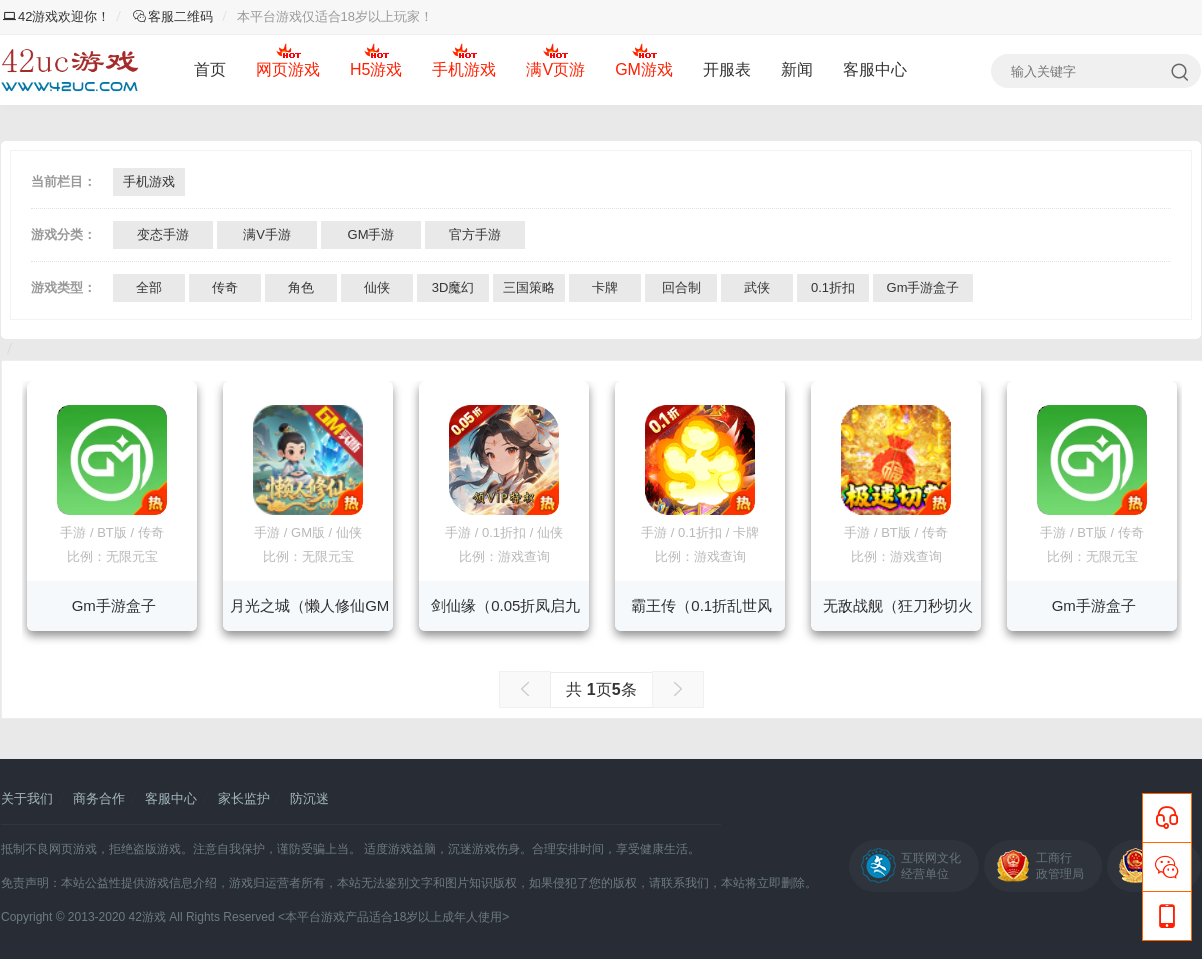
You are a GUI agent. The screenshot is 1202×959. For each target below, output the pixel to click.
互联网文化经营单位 (931, 866)
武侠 (757, 287)
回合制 (681, 287)
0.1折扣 (833, 287)
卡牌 (605, 287)
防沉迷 (309, 798)
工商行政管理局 (1060, 866)
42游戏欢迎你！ (56, 16)
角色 (301, 287)
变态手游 (163, 234)
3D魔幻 (453, 287)
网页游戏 (288, 69)
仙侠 (377, 287)
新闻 (797, 69)
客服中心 (875, 69)
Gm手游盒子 (923, 287)
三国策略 (529, 287)
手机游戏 (464, 69)
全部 (149, 287)
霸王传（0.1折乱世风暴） (701, 614)
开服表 (727, 69)
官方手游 (475, 234)
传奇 (225, 287)
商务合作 (99, 798)
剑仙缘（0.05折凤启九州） (505, 614)
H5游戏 (376, 69)
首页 (210, 69)
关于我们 (27, 798)
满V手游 (267, 234)
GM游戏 (644, 69)
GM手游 (371, 234)
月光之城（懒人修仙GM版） (309, 614)
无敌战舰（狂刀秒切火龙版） (898, 614)
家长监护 (244, 798)
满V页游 (555, 69)
